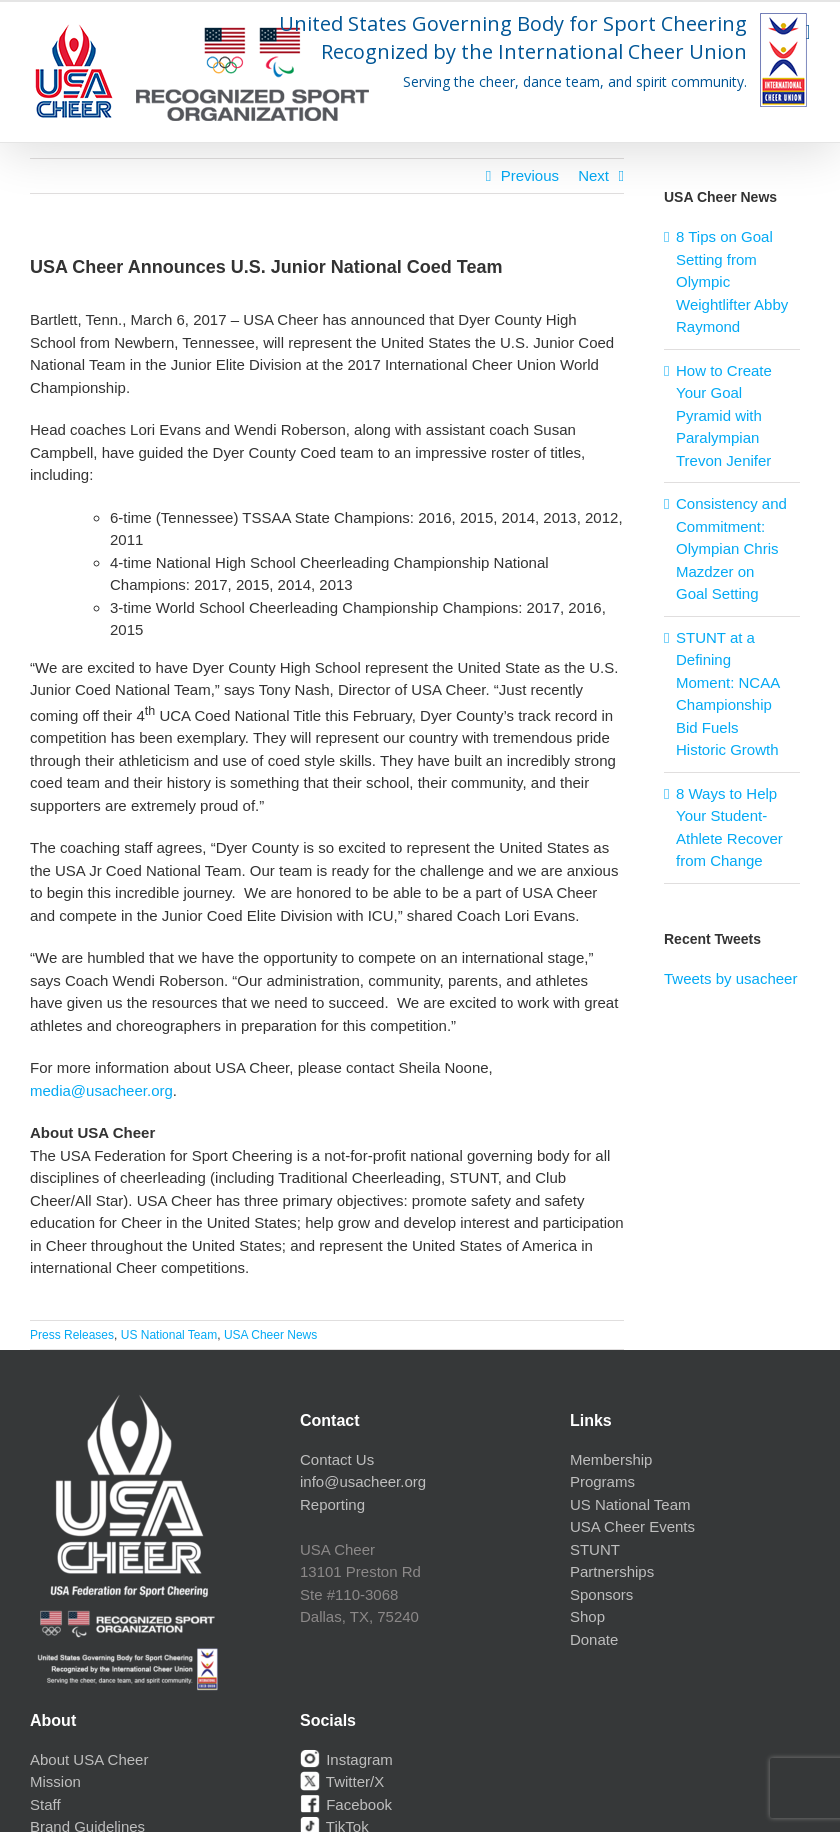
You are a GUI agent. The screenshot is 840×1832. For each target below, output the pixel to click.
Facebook (346, 1804)
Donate (594, 1639)
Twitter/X (342, 1781)
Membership (611, 1459)
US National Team (169, 1335)
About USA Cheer (89, 1759)
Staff (45, 1804)
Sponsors (601, 1594)
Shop (587, 1616)
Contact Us (337, 1459)
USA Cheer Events (632, 1526)
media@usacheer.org (101, 1090)
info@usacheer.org (363, 1481)
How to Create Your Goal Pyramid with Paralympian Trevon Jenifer (724, 415)
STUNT (595, 1549)
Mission (55, 1781)
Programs (602, 1481)
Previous (530, 175)
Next (593, 175)
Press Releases (72, 1335)
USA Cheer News (270, 1335)
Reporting (332, 1504)
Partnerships (612, 1571)
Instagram (346, 1759)
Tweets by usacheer (730, 978)
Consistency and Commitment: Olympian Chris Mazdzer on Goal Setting (731, 548)
